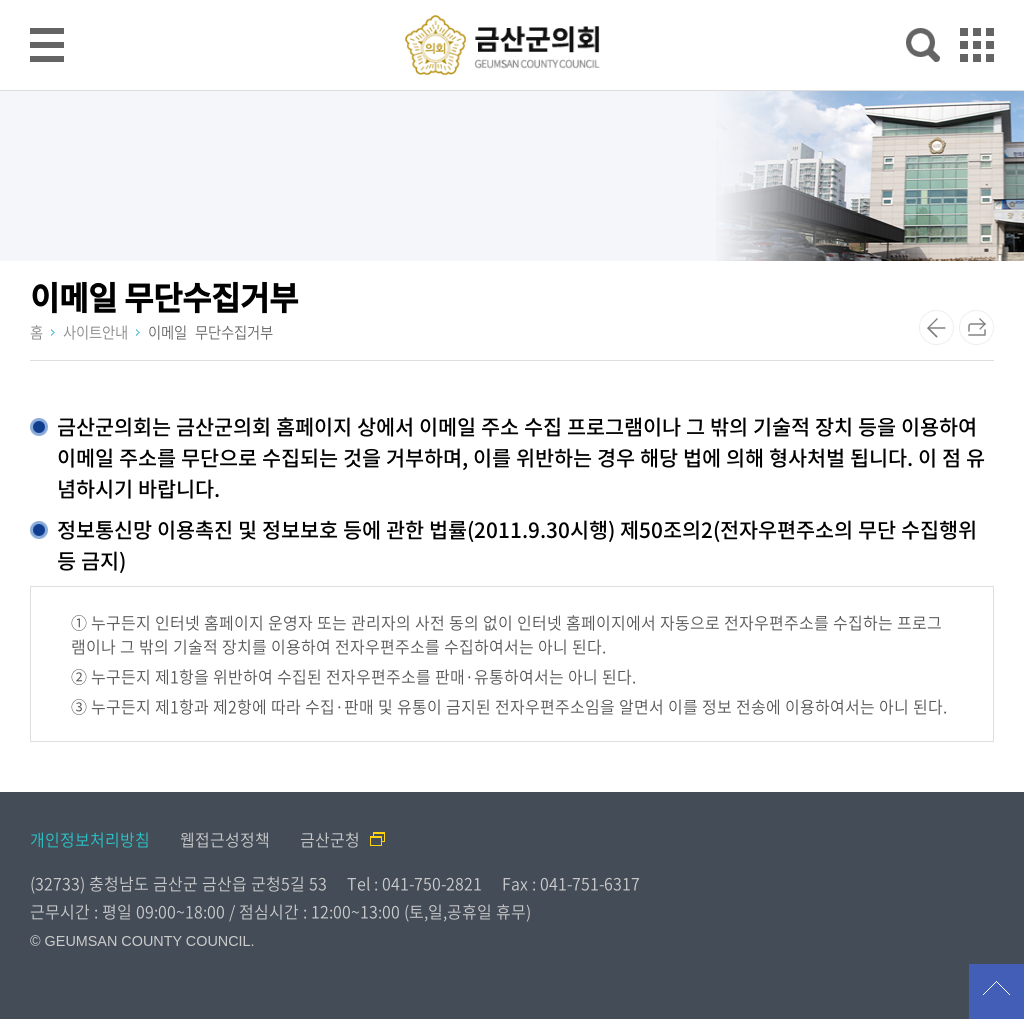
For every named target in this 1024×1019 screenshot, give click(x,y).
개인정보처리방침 (90, 839)
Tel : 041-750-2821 (414, 883)
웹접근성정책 (225, 839)
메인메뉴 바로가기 (512, 1)
